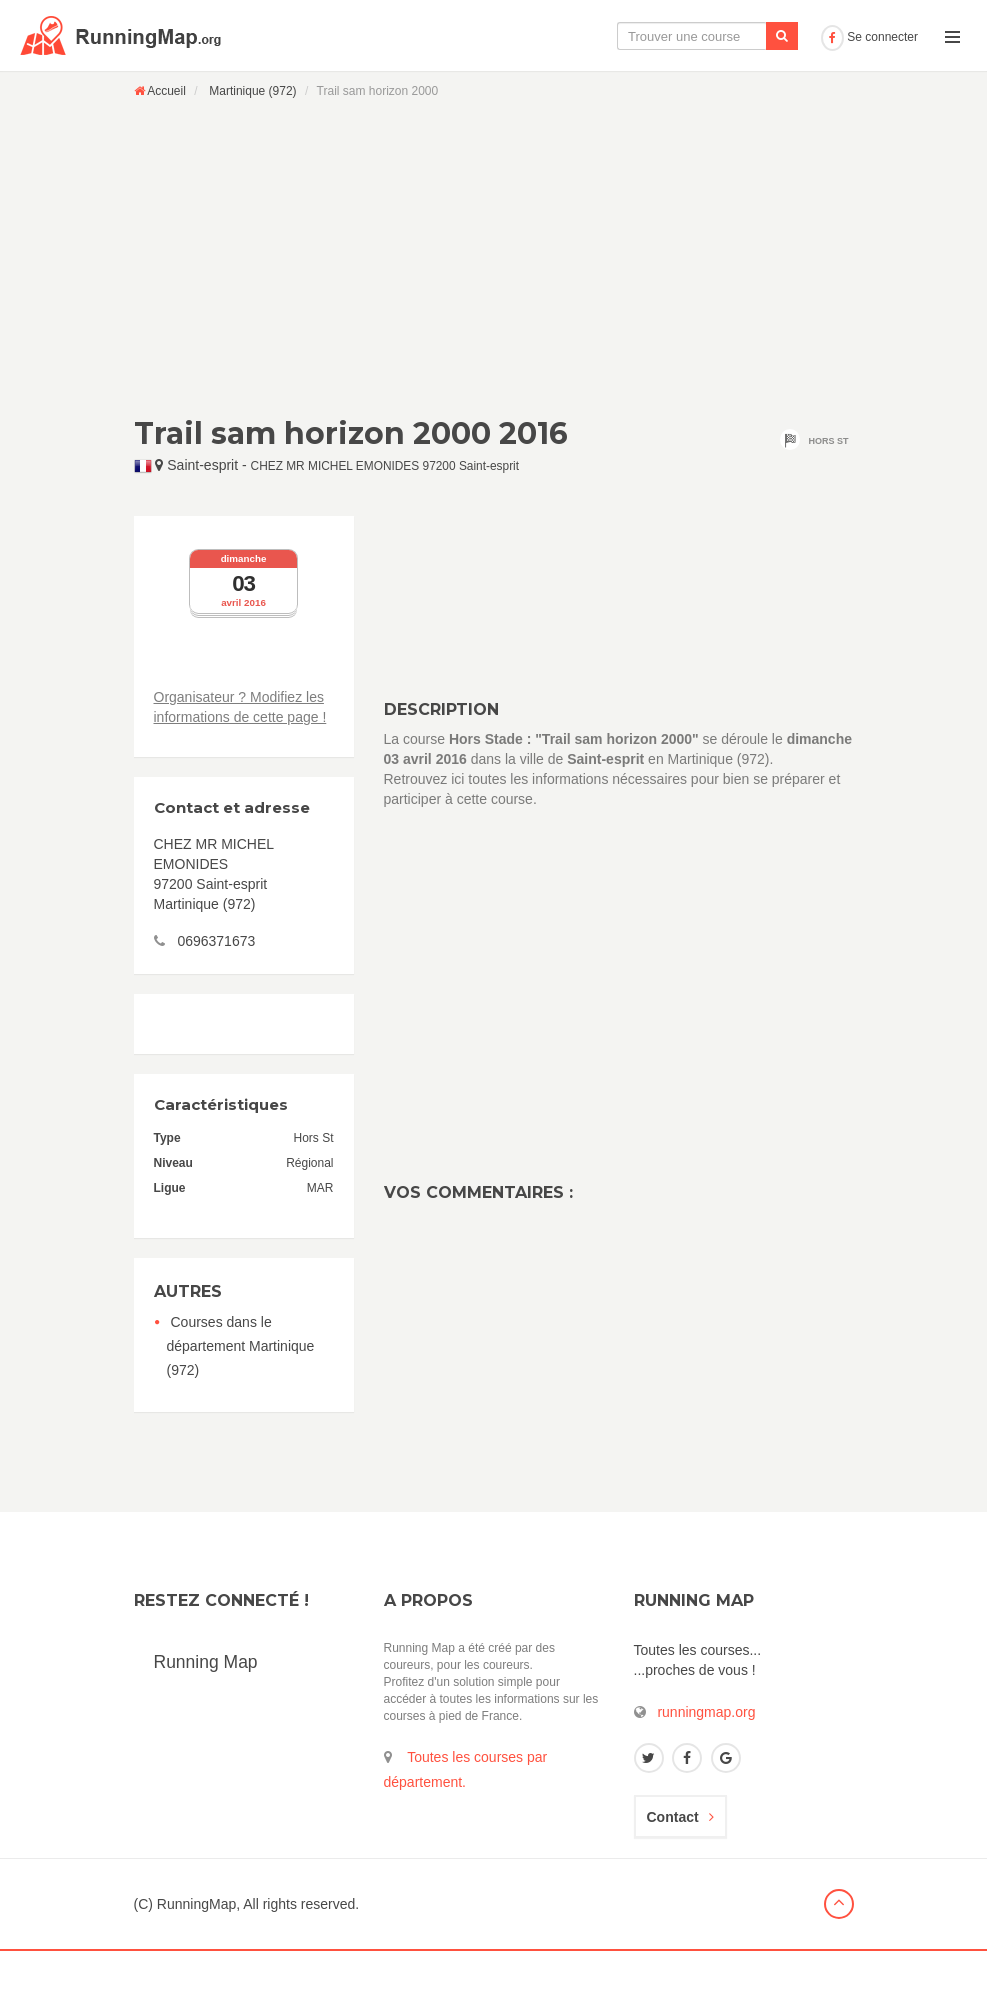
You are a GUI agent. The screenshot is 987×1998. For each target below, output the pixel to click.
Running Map (206, 1709)
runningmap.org (706, 1759)
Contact (680, 1864)
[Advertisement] (494, 304)
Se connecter (869, 84)
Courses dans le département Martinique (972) (241, 1393)
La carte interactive (482, 83)
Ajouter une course (743, 83)
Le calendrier (614, 83)
